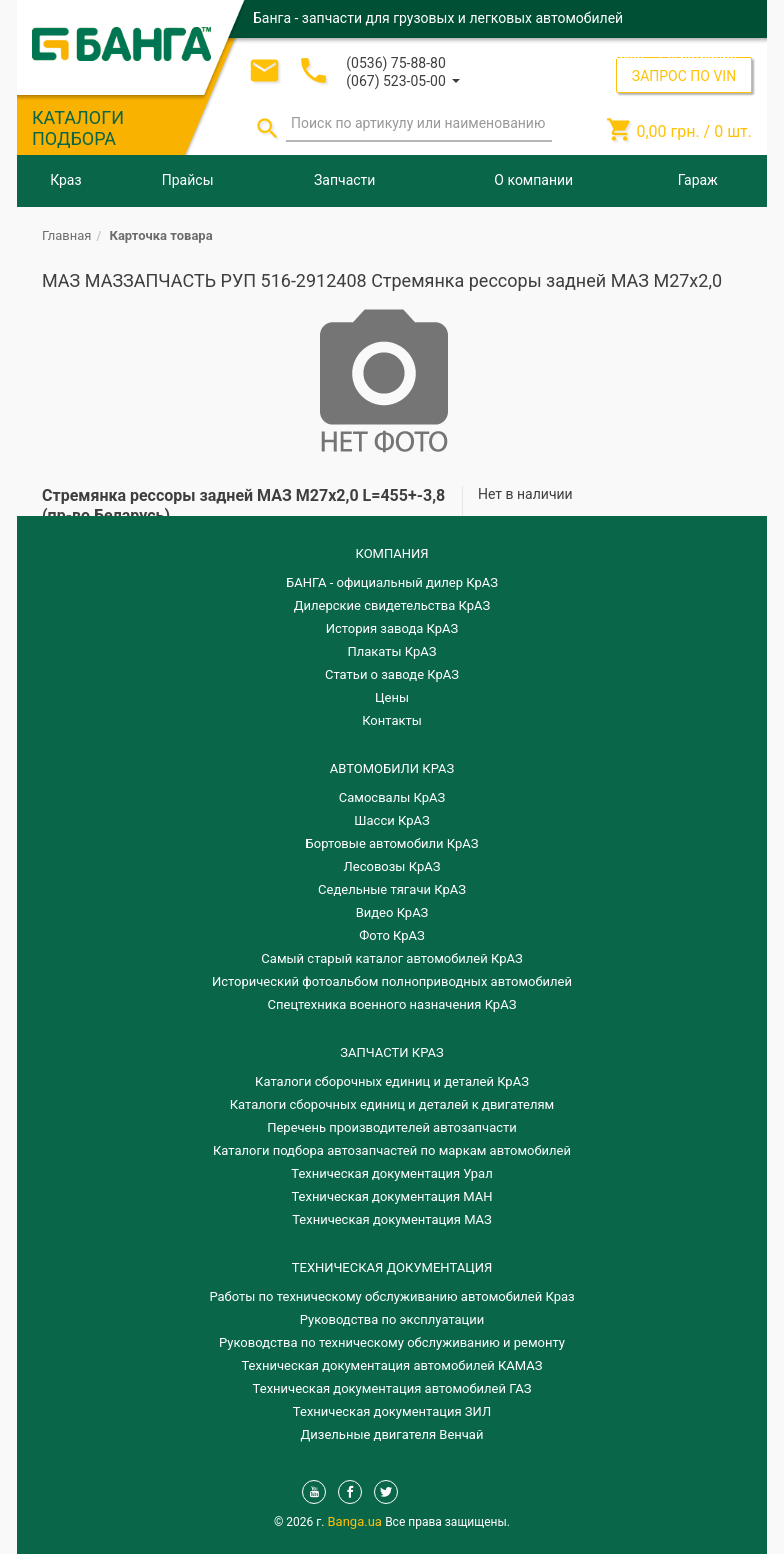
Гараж (698, 180)
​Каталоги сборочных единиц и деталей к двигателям (392, 1104)
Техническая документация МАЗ (392, 1219)
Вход (629, 54)
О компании (533, 180)
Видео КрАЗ (392, 912)
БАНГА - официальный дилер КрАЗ (392, 582)
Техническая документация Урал (391, 1173)
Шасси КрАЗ (391, 820)
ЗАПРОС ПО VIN (684, 76)
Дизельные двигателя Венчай (392, 1434)
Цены (392, 697)
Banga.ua (357, 1521)
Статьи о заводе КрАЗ (392, 674)
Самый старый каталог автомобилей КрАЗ (391, 958)
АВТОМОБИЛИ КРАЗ (392, 768)
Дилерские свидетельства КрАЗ (392, 605)
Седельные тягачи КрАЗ (392, 889)
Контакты (392, 720)
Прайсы (188, 180)
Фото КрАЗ (392, 935)
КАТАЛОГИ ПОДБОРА (78, 128)
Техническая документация (392, 1267)
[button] (403, 79)
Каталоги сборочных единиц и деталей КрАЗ (392, 1081)
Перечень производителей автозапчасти (392, 1127)
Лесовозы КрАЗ (392, 866)
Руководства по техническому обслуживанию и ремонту (392, 1342)
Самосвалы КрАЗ (392, 797)
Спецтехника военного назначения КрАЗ (392, 1004)
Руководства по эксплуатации (392, 1319)
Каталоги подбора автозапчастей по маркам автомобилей (392, 1150)
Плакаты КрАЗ (391, 651)
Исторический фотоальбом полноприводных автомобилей (392, 981)
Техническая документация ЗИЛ (392, 1411)
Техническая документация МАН (391, 1196)
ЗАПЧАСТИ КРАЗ (391, 1052)
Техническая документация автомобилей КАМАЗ (391, 1365)
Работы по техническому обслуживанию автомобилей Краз (391, 1296)
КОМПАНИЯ (391, 553)
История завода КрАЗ (392, 628)
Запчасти (344, 180)
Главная (66, 235)
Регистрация (698, 54)
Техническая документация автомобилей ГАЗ (392, 1388)
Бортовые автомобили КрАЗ (392, 843)
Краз (65, 180)
